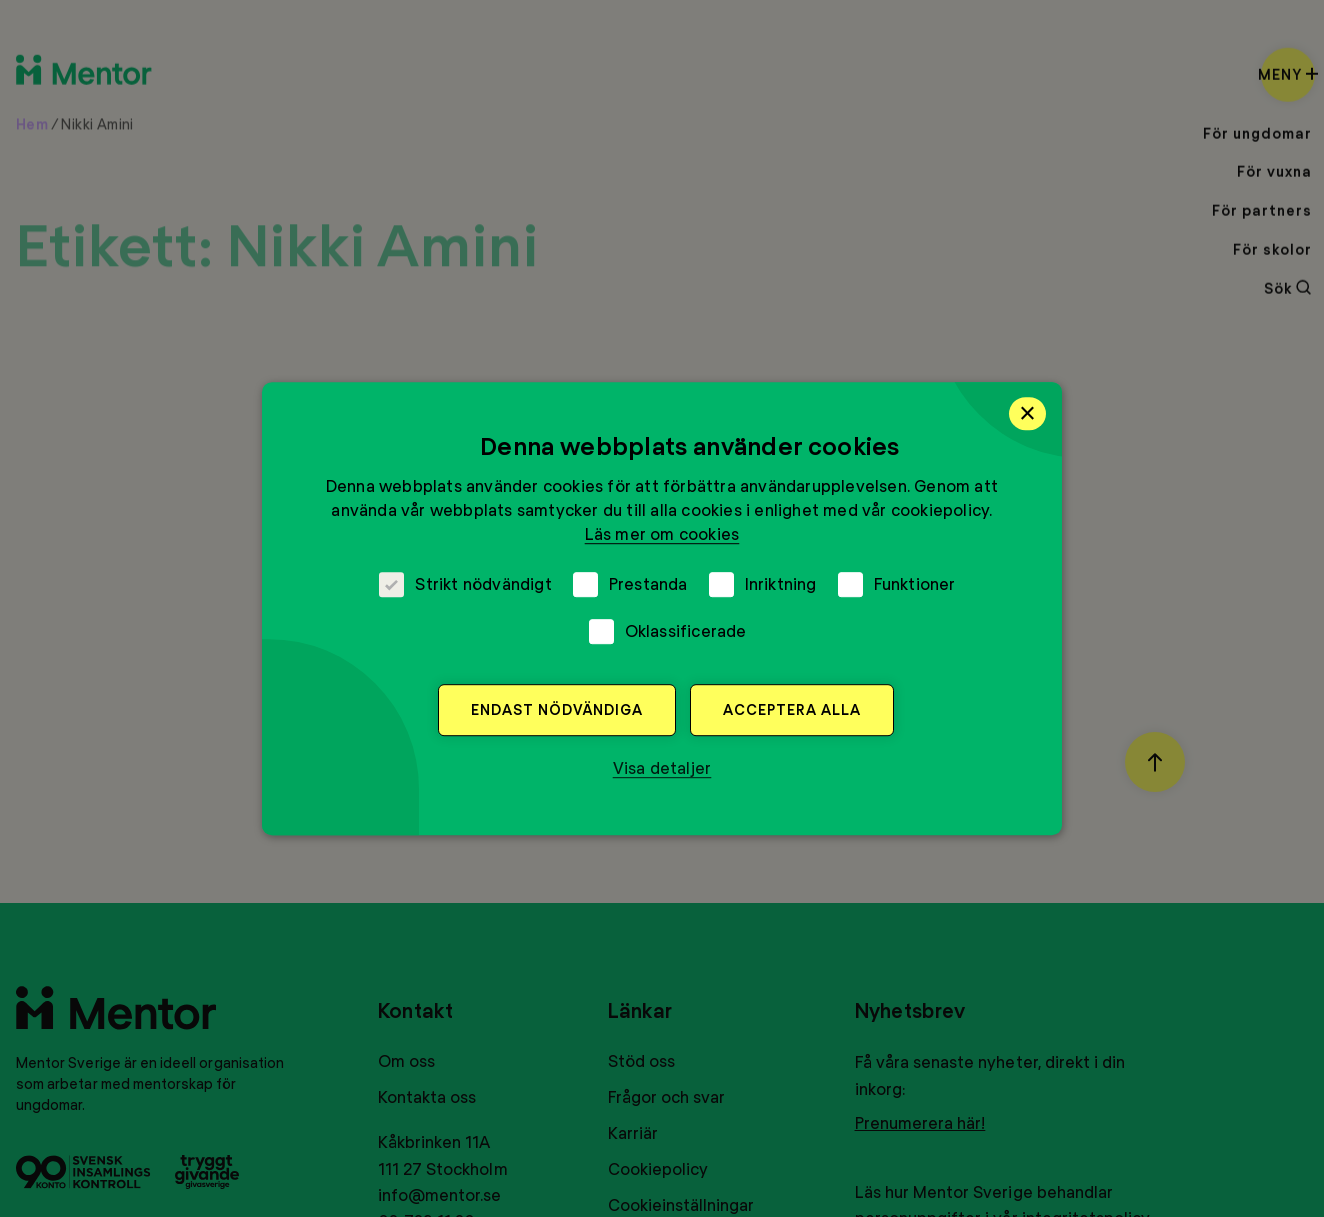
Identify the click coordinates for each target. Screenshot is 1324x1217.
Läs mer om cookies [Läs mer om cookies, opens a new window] (662, 533)
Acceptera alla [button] (792, 709)
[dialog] (662, 609)
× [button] (1027, 413)
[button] (662, 768)
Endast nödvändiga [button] (557, 709)
